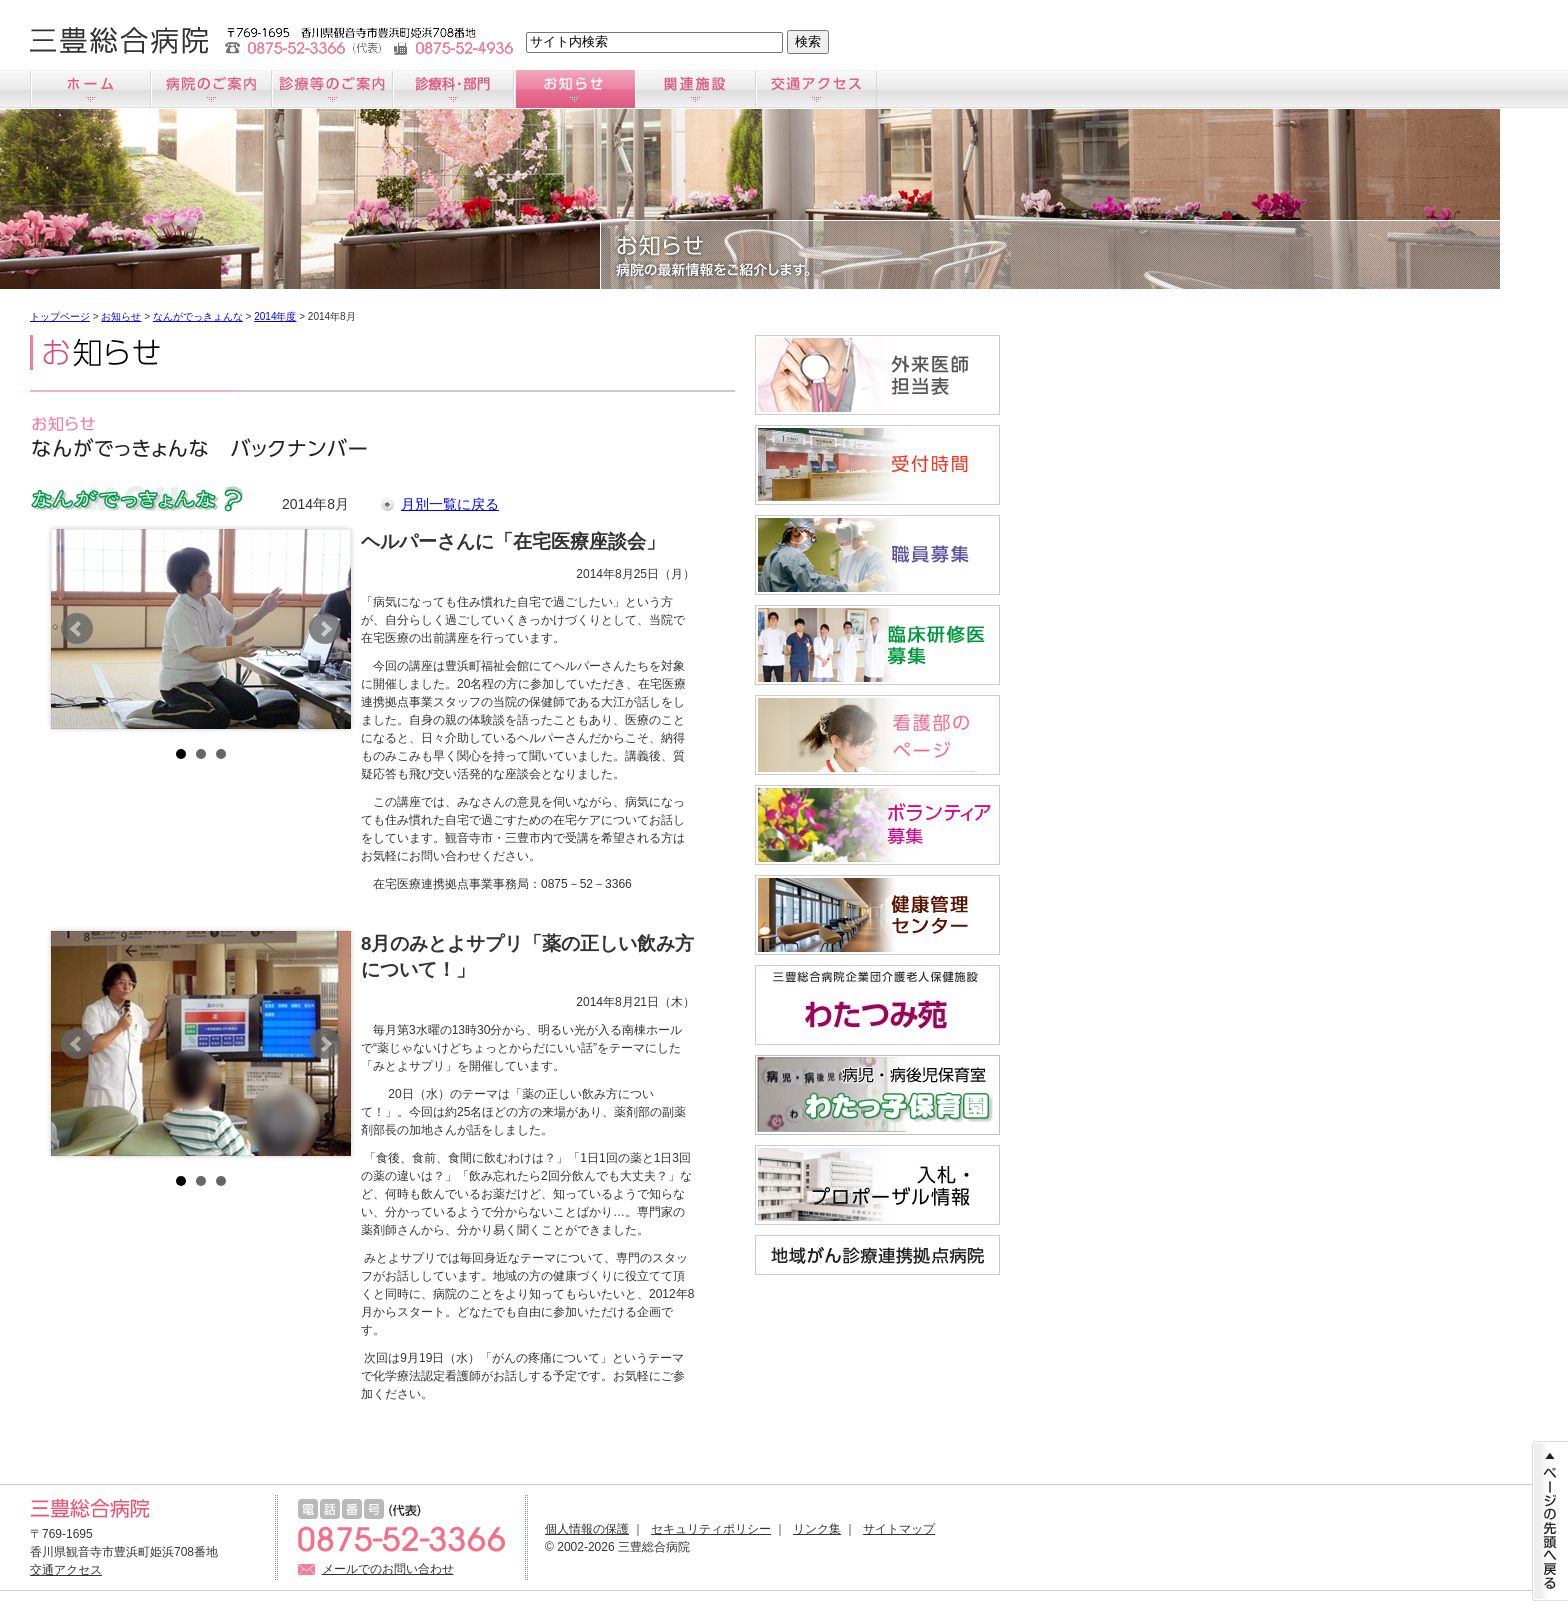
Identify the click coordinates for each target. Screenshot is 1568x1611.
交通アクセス (816, 89)
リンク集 (817, 1529)
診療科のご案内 (453, 89)
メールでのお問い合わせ (388, 1569)
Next (325, 629)
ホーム (90, 89)
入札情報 (877, 1185)
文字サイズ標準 (100, 40)
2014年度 (275, 316)
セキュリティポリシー (711, 1529)
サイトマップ (899, 1529)
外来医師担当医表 (877, 375)
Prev (77, 629)
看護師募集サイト (877, 735)
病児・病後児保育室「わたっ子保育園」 (877, 1095)
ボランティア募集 (877, 825)
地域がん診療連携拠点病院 (877, 1255)
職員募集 (877, 555)
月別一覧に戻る (450, 504)
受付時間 (877, 465)
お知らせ (574, 89)
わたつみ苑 (877, 1005)
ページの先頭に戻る (1550, 1521)
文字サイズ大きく (148, 40)
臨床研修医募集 (877, 645)
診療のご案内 (332, 89)
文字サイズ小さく (52, 40)
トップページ (60, 316)
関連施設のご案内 (695, 89)
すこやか (877, 915)
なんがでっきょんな (198, 316)
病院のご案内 (211, 89)
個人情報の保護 (587, 1529)
